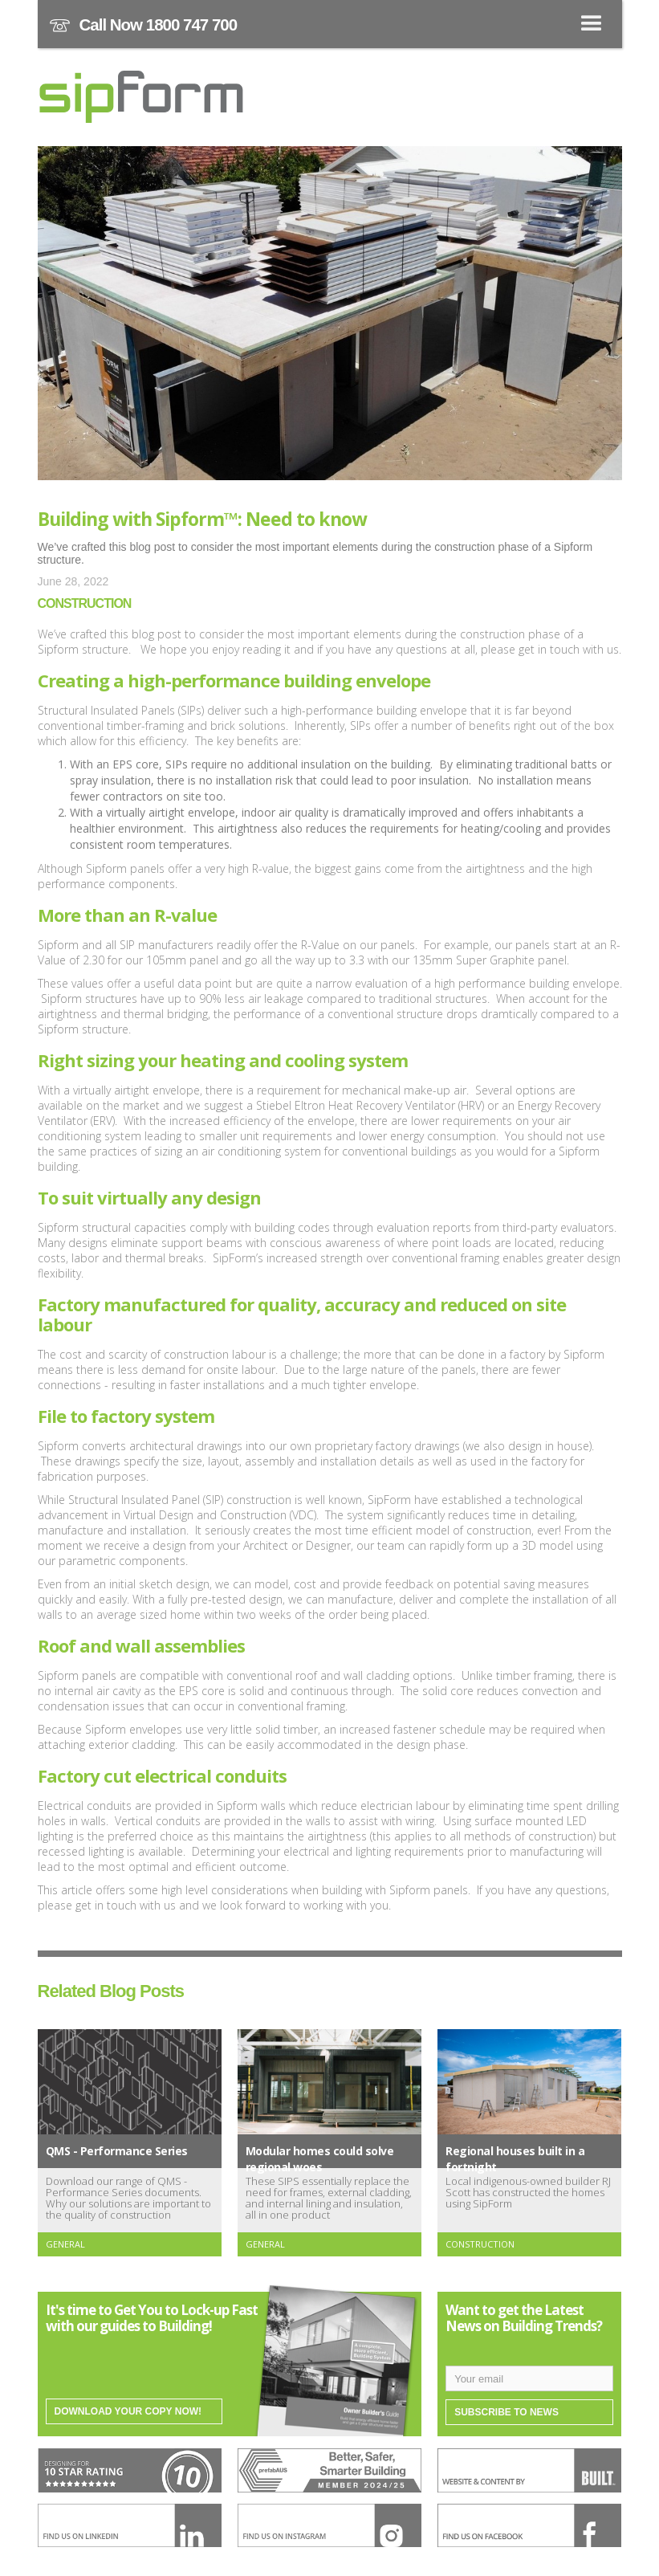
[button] (330, 24)
